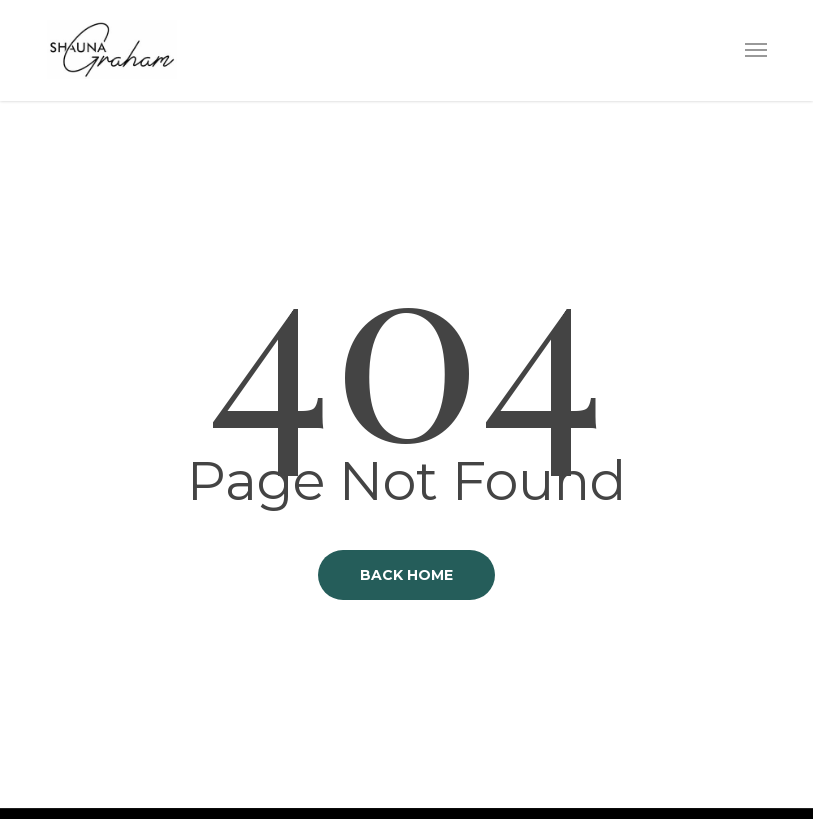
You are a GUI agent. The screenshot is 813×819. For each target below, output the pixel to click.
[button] (756, 49)
